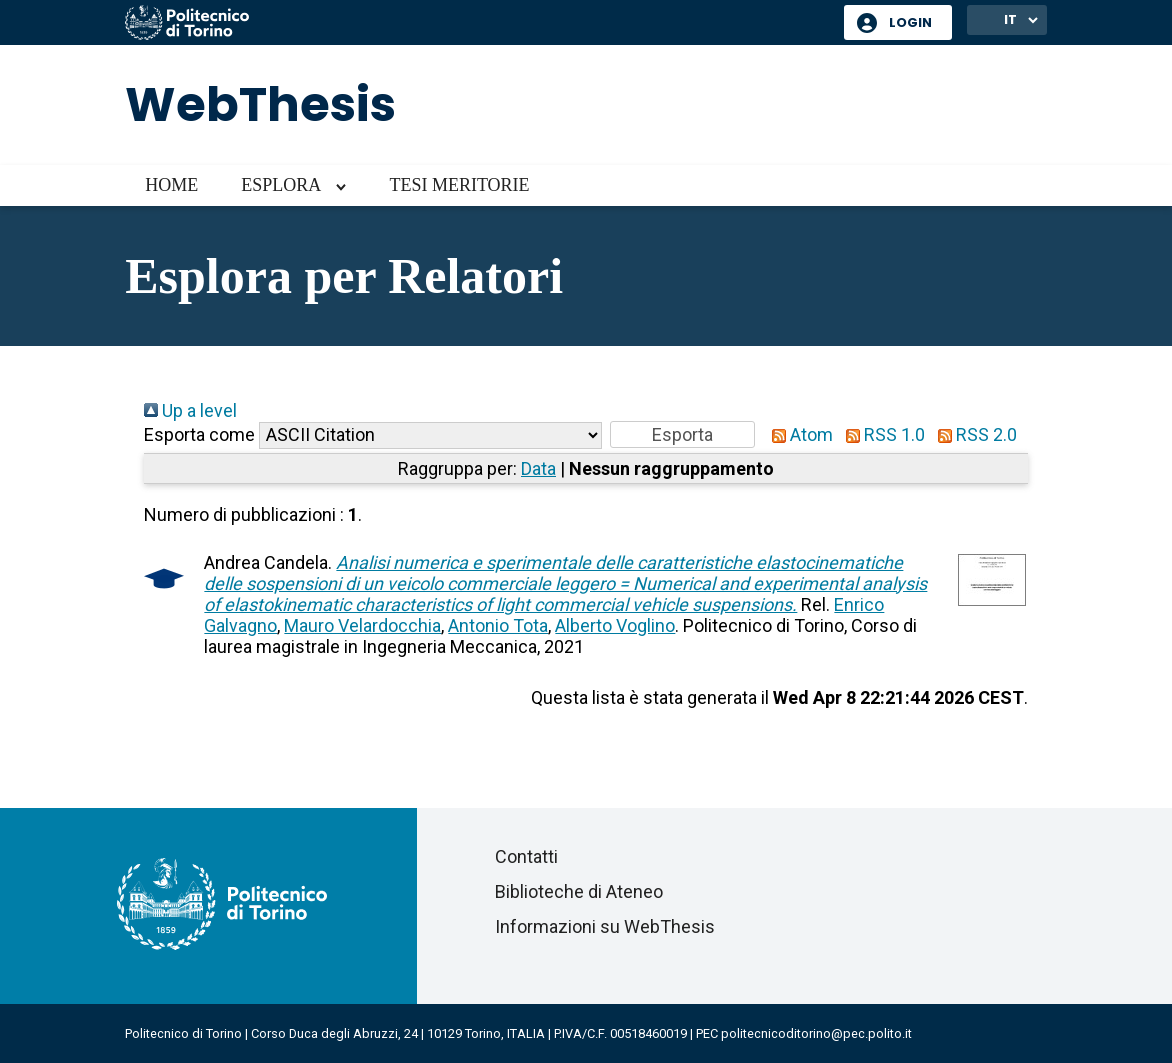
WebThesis (260, 104)
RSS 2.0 (973, 434)
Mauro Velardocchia (362, 625)
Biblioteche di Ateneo (579, 891)
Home (171, 185)
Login (910, 22)
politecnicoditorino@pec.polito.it (816, 1033)
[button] (682, 434)
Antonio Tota (498, 625)
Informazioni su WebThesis (605, 926)
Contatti (526, 856)
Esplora (281, 185)
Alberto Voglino (615, 625)
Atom (798, 434)
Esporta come (199, 434)
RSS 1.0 (881, 434)
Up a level (190, 410)
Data (538, 468)
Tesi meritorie (459, 185)
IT (1010, 19)
